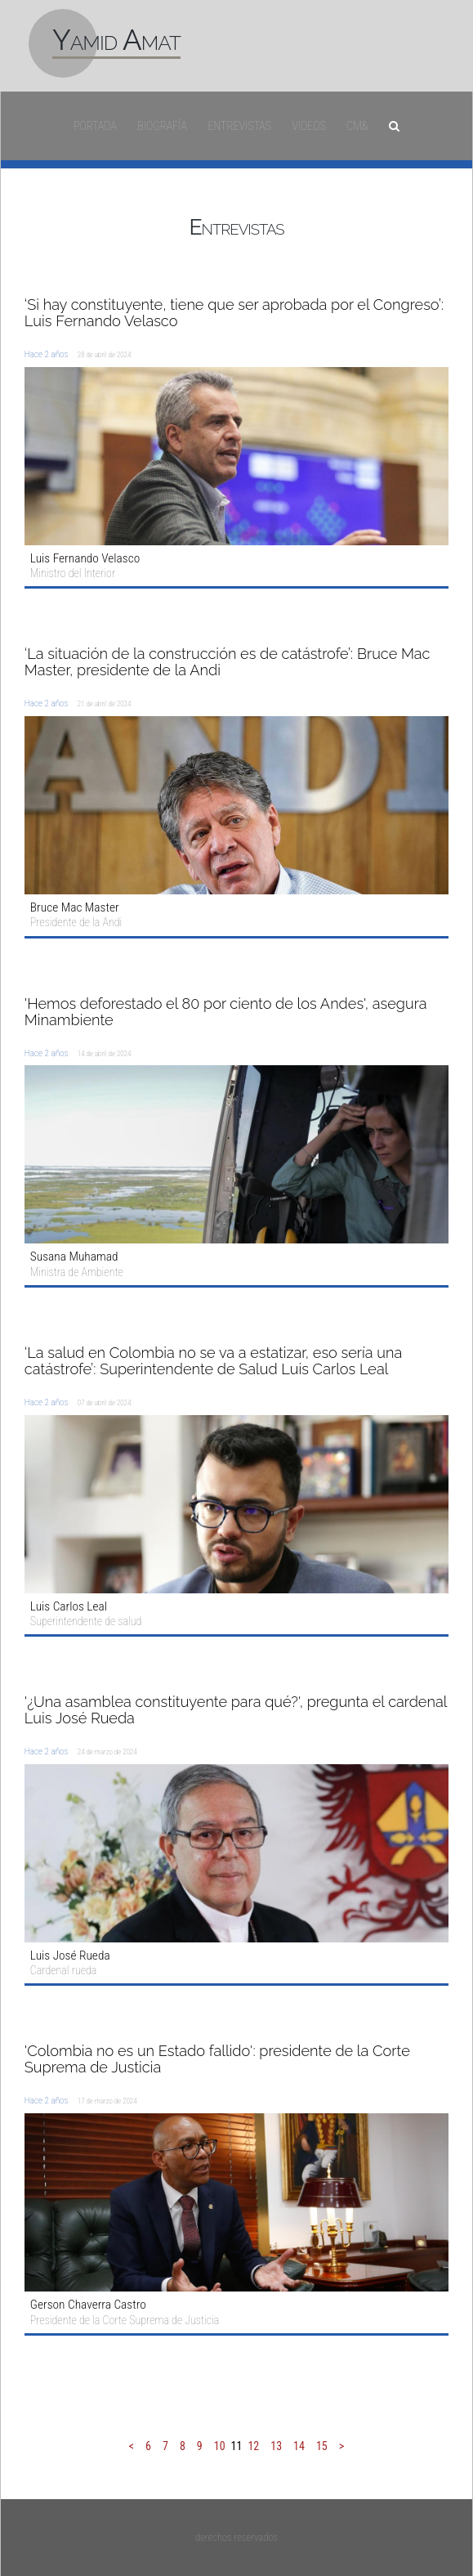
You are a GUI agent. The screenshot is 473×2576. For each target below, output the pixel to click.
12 (253, 2446)
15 (322, 2446)
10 (219, 2446)
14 (299, 2446)
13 (276, 2446)
